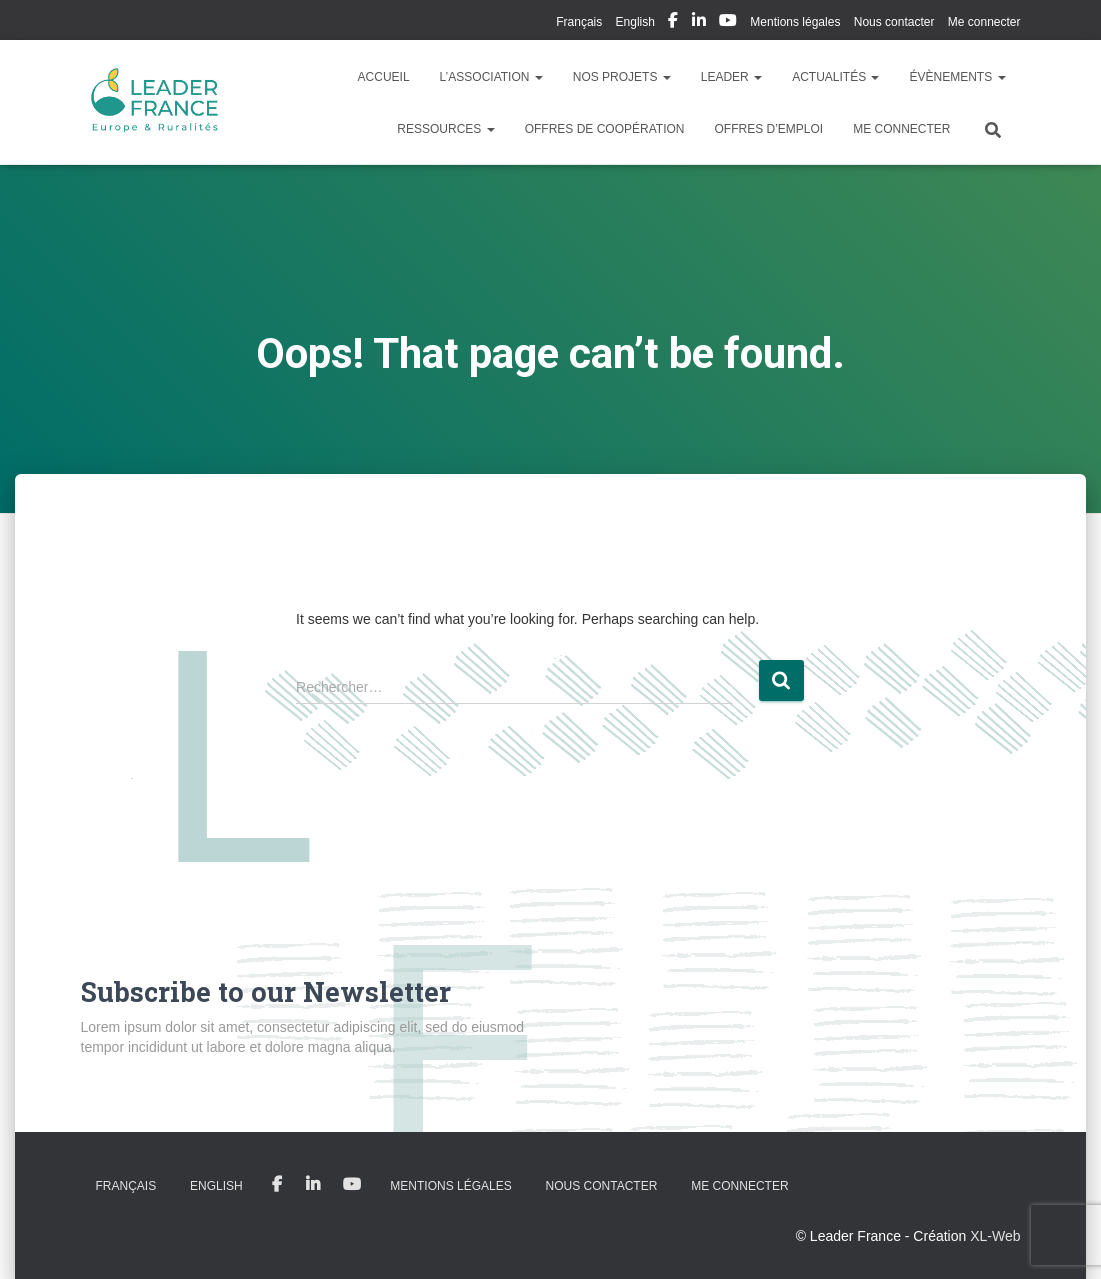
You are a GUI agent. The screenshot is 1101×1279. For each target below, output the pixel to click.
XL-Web (995, 1236)
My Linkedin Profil (699, 23)
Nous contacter (894, 22)
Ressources (445, 129)
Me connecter (984, 22)
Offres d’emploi (768, 129)
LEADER (731, 77)
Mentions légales (795, 22)
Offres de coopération (605, 129)
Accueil (384, 77)
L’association (491, 77)
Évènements (957, 77)
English (635, 22)
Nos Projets (622, 77)
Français (579, 22)
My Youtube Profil (728, 23)
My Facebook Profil (673, 23)
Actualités (835, 77)
